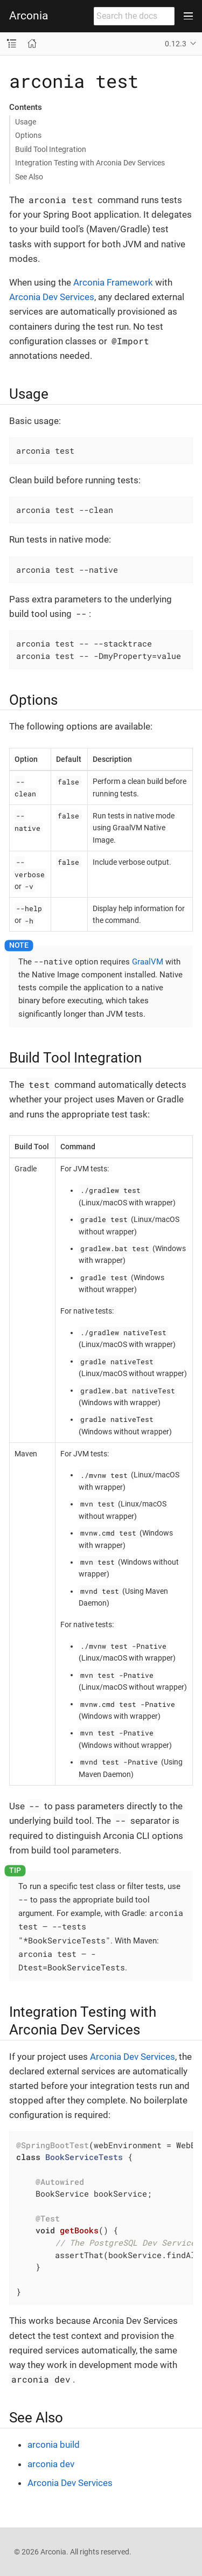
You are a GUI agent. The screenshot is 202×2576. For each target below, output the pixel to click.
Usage (25, 121)
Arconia (28, 16)
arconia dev (50, 2464)
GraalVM (147, 962)
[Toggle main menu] (188, 16)
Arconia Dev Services (51, 296)
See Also (29, 176)
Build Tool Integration (50, 149)
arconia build (53, 2444)
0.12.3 (175, 43)
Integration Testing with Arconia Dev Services (90, 162)
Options (28, 135)
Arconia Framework (113, 282)
